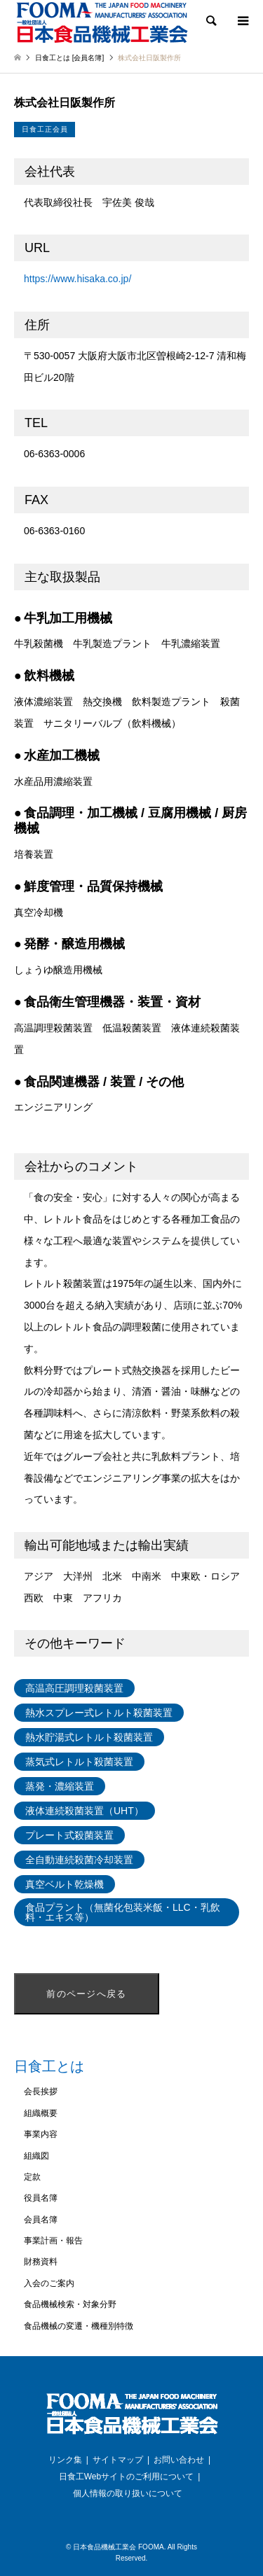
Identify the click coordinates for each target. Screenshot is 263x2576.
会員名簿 (41, 2220)
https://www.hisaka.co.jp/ (77, 278)
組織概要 (41, 2113)
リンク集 (65, 2460)
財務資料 (41, 2262)
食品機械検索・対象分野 (70, 2304)
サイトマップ (118, 2460)
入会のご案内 (49, 2283)
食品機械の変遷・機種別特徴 (78, 2326)
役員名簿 (41, 2198)
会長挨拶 (41, 2091)
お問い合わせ (179, 2460)
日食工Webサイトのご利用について (126, 2476)
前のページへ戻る (86, 1994)
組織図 (36, 2156)
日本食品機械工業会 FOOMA (118, 2547)
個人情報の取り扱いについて (127, 2493)
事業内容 (41, 2134)
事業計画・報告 (53, 2241)
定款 (32, 2177)
